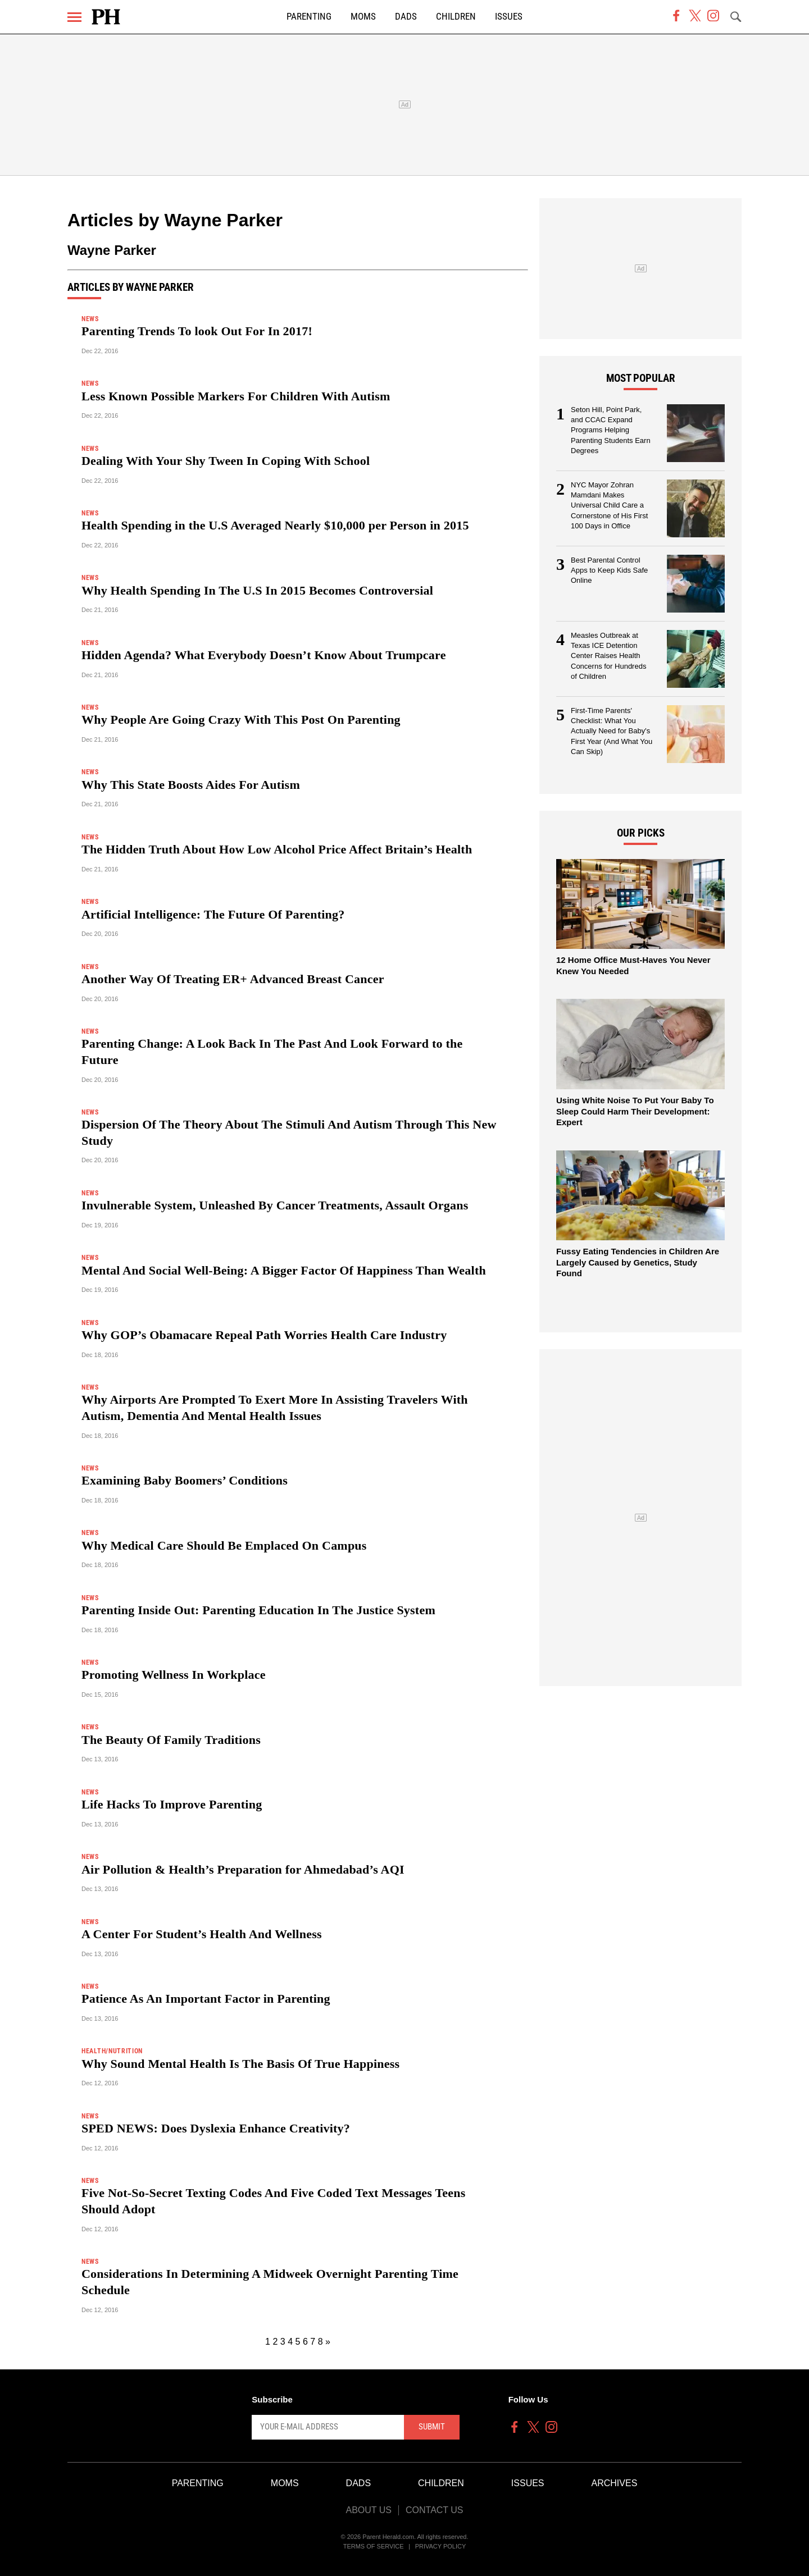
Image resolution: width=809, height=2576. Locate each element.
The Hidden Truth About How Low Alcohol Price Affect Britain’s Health (276, 849)
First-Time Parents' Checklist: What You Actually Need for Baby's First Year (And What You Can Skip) (611, 731)
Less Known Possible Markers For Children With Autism (235, 396)
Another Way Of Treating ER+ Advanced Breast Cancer (232, 979)
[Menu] (74, 17)
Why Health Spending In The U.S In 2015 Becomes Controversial (257, 590)
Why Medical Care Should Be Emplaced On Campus (224, 1545)
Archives (615, 2483)
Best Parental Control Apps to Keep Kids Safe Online (609, 570)
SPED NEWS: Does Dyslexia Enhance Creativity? (215, 2128)
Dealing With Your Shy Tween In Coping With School (225, 461)
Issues (508, 16)
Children (456, 16)
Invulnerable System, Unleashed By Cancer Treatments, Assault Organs (274, 1205)
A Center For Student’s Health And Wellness (201, 1934)
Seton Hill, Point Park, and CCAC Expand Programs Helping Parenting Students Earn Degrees (611, 430)
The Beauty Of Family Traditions (171, 1740)
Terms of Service (373, 2546)
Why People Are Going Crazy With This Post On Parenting (241, 719)
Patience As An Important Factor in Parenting (205, 1999)
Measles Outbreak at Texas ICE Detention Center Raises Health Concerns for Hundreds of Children (608, 656)
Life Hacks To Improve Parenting (171, 1804)
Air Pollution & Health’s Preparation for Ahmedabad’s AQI (242, 1869)
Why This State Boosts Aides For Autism (190, 785)
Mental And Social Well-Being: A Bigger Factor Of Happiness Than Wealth (283, 1270)
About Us (369, 2510)
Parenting (309, 16)
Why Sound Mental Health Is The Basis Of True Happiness (240, 2064)
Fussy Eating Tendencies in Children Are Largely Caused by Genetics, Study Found (637, 1262)
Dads (406, 16)
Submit (432, 2427)
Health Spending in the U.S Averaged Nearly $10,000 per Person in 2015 (275, 525)
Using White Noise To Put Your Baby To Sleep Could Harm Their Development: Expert (635, 1111)
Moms (363, 16)
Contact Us (434, 2510)
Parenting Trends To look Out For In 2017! (196, 331)
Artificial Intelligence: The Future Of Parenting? (212, 914)
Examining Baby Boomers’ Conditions (184, 1480)
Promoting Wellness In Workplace (173, 1675)
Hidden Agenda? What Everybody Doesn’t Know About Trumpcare (263, 655)
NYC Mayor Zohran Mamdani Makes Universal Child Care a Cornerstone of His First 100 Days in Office (609, 506)
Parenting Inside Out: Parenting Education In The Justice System (258, 1610)
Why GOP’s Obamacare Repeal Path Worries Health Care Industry (264, 1335)
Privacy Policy (440, 2546)
